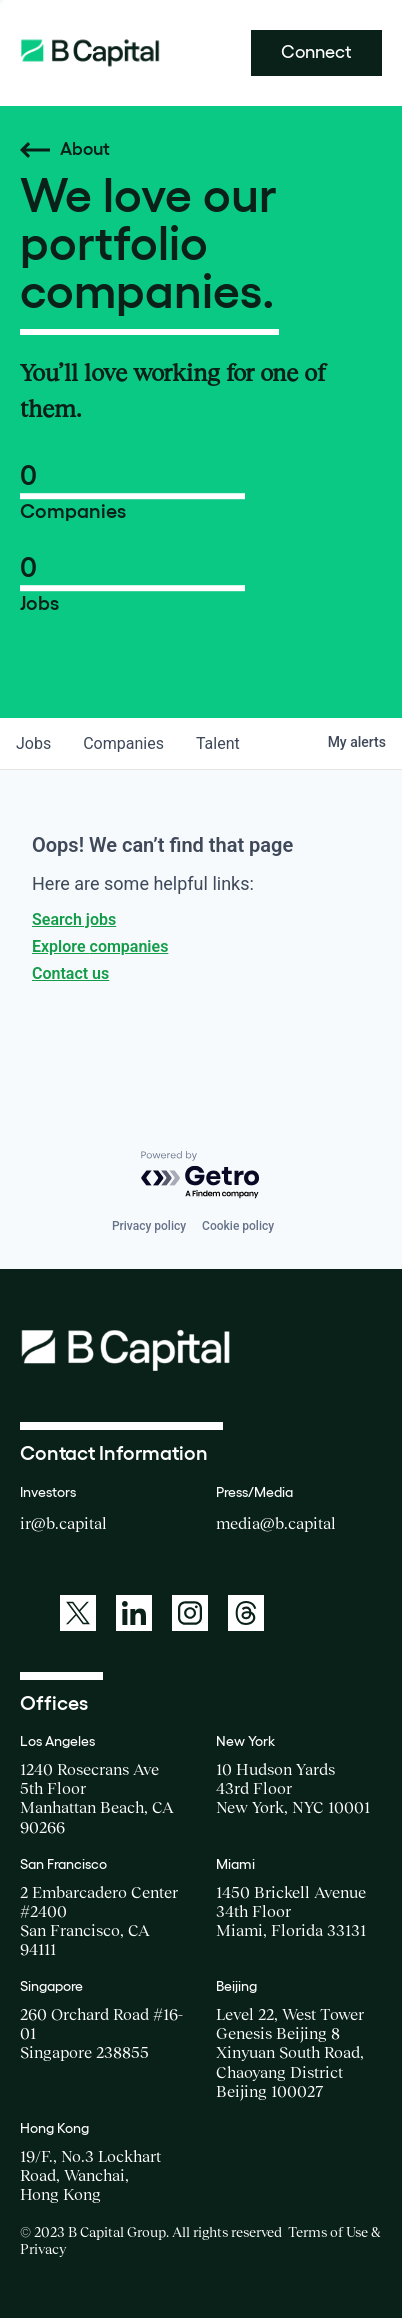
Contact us (70, 973)
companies (123, 743)
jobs (33, 743)
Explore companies (100, 946)
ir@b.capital (63, 1523)
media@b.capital (276, 1523)
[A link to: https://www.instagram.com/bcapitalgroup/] (190, 1613)
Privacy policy (149, 1226)
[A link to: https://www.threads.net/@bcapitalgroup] (246, 1613)
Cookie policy (238, 1226)
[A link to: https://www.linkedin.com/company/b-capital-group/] (134, 1613)
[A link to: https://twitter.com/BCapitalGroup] (78, 1613)
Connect (316, 52)
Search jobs (74, 919)
